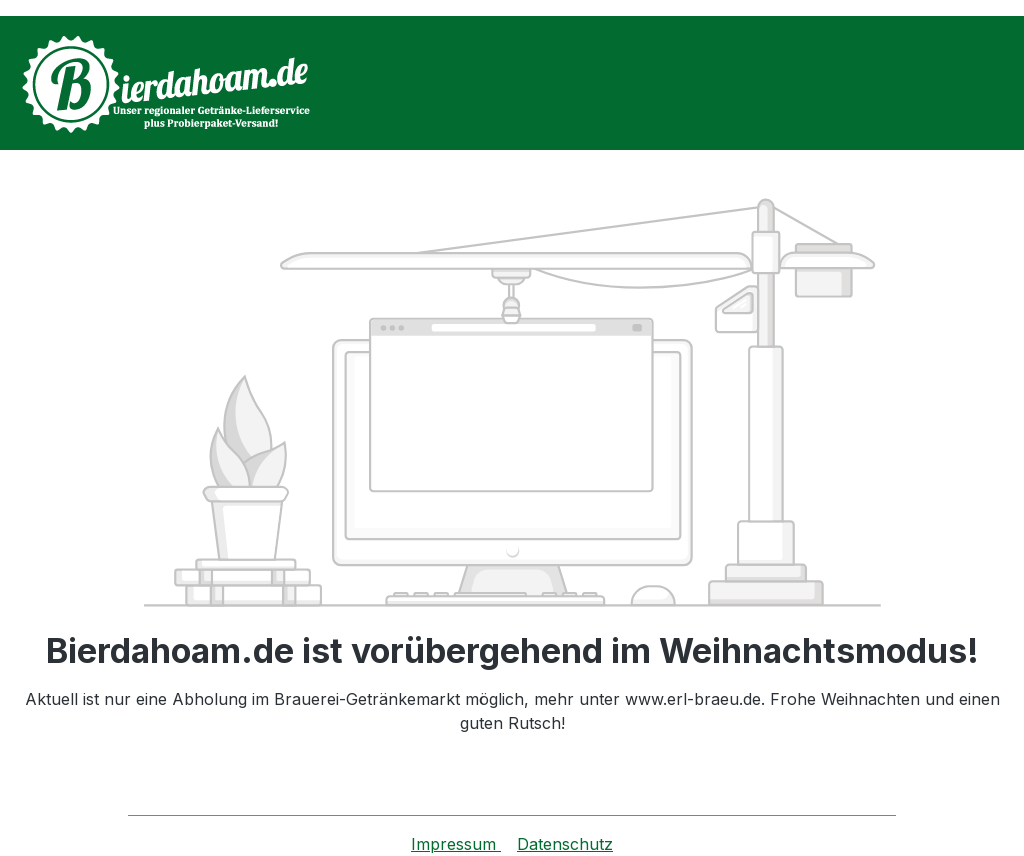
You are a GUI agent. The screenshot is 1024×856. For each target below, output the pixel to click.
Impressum (456, 844)
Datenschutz (565, 844)
